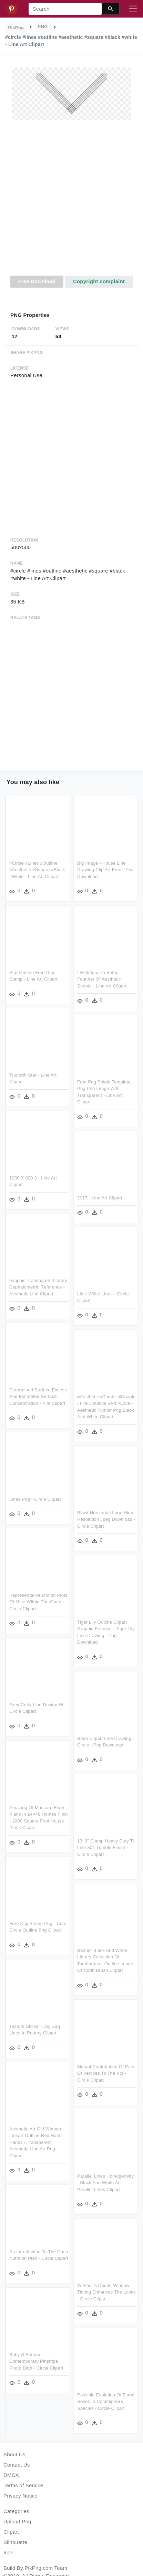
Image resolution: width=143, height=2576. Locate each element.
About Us (14, 2454)
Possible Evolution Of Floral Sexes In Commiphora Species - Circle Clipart (104, 2391)
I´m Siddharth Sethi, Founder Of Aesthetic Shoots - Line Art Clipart (100, 978)
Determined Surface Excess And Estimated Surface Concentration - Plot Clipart (38, 1392)
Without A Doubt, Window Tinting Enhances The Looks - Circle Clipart (105, 2282)
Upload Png (17, 2521)
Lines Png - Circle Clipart (35, 1494)
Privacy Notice (20, 2496)
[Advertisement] (70, 201)
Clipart (11, 2532)
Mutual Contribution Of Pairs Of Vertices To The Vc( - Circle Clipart (105, 2064)
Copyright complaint (99, 281)
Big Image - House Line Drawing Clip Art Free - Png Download (104, 870)
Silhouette (15, 2542)
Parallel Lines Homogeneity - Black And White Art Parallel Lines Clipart (104, 2174)
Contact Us (16, 2465)
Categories (16, 2511)
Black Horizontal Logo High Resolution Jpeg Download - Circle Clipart (105, 1515)
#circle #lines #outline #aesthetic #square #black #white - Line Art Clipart (37, 870)
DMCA (11, 2475)
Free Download (36, 281)
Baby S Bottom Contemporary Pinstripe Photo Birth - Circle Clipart (36, 2356)
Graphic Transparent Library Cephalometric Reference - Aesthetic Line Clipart (38, 1284)
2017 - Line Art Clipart (98, 1195)
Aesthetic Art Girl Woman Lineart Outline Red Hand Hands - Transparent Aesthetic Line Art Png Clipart (35, 2133)
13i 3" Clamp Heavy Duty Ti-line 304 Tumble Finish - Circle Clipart (105, 1841)
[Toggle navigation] (133, 9)
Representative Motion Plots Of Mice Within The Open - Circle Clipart (38, 1597)
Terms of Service (23, 2485)
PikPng (16, 27)
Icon (8, 2552)
